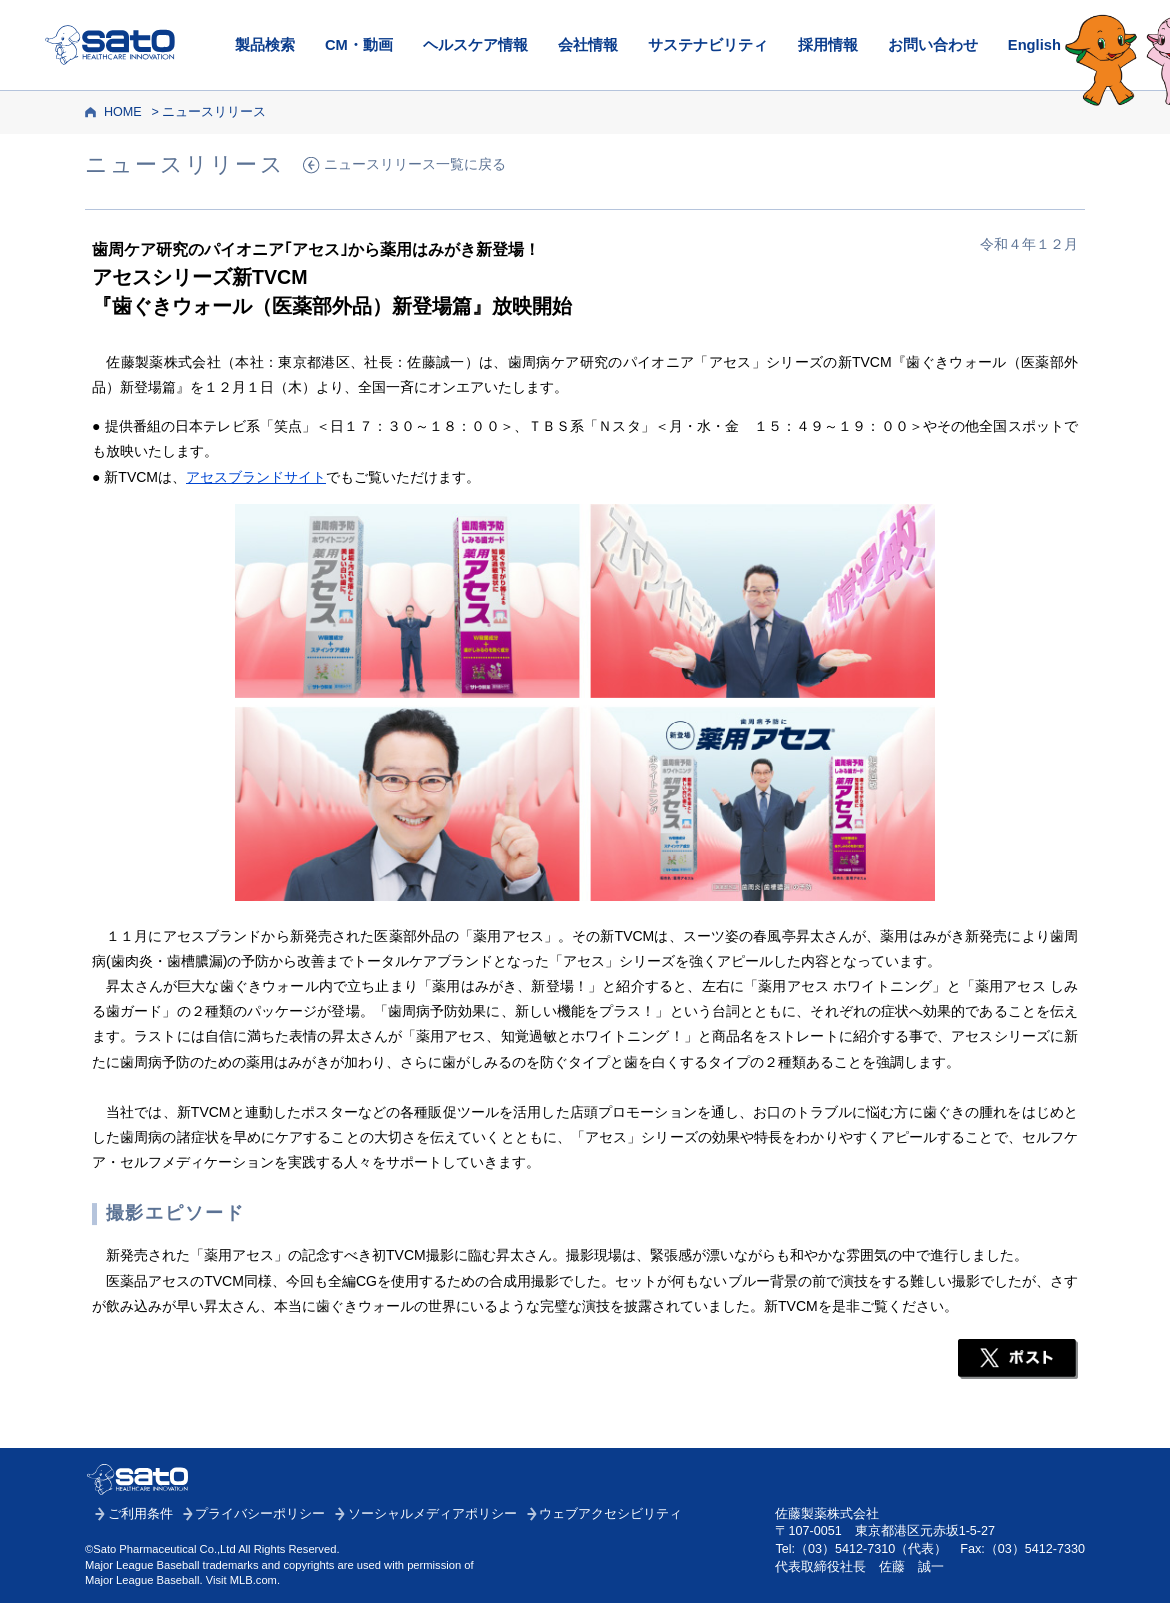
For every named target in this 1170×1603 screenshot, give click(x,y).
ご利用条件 (140, 1514)
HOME (123, 112)
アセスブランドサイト (256, 477)
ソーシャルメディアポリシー (432, 1514)
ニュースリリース (214, 112)
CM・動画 (359, 45)
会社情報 (588, 45)
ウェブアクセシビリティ (610, 1514)
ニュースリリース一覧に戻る (415, 164)
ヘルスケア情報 (475, 45)
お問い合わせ (933, 45)
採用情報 (828, 45)
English (1034, 45)
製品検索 (265, 45)
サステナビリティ (708, 45)
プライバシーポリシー (260, 1514)
